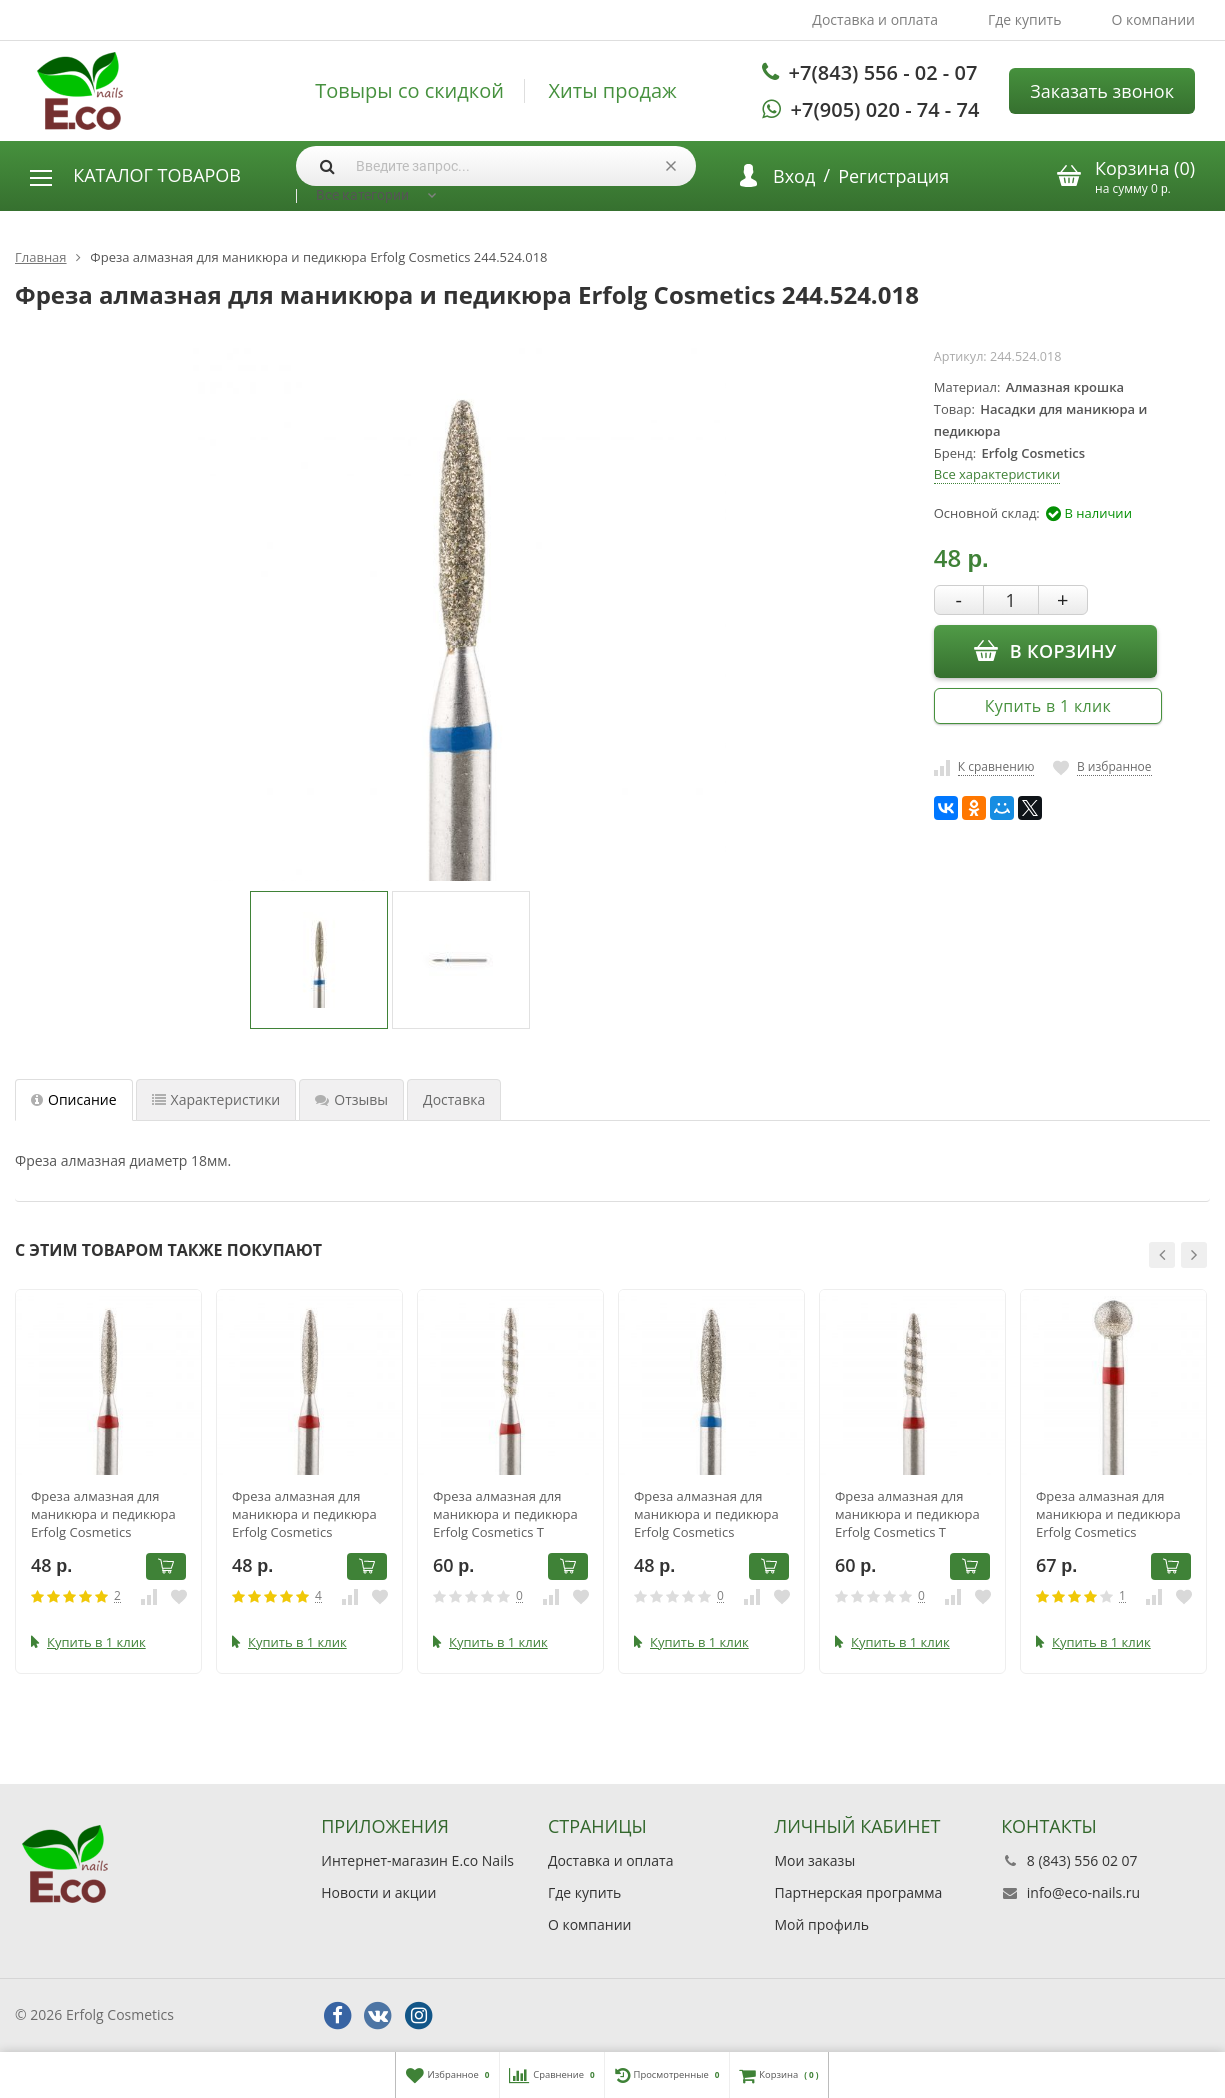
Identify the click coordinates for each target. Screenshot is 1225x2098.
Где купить (1025, 19)
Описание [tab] (74, 1099)
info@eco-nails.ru (1083, 1892)
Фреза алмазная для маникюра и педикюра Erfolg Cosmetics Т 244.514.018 (505, 1514)
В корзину (1045, 650)
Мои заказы (815, 1860)
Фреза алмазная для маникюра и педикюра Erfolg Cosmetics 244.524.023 (706, 1514)
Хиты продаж (613, 91)
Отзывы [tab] (351, 1099)
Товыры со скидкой (409, 91)
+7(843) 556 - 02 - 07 (883, 72)
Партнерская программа (859, 1892)
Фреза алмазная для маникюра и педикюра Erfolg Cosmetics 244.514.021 (304, 1514)
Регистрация (893, 176)
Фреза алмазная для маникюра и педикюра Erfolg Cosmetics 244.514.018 (103, 1514)
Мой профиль (822, 1924)
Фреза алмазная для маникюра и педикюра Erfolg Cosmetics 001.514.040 (1108, 1514)
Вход (794, 176)
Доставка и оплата (875, 19)
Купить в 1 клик (1048, 706)
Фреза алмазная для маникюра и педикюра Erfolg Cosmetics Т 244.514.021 (907, 1514)
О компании (1153, 19)
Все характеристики (997, 474)
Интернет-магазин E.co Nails (417, 1860)
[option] (319, 960)
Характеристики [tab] (216, 1099)
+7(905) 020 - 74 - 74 (885, 109)
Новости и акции (378, 1892)
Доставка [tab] (454, 1099)
